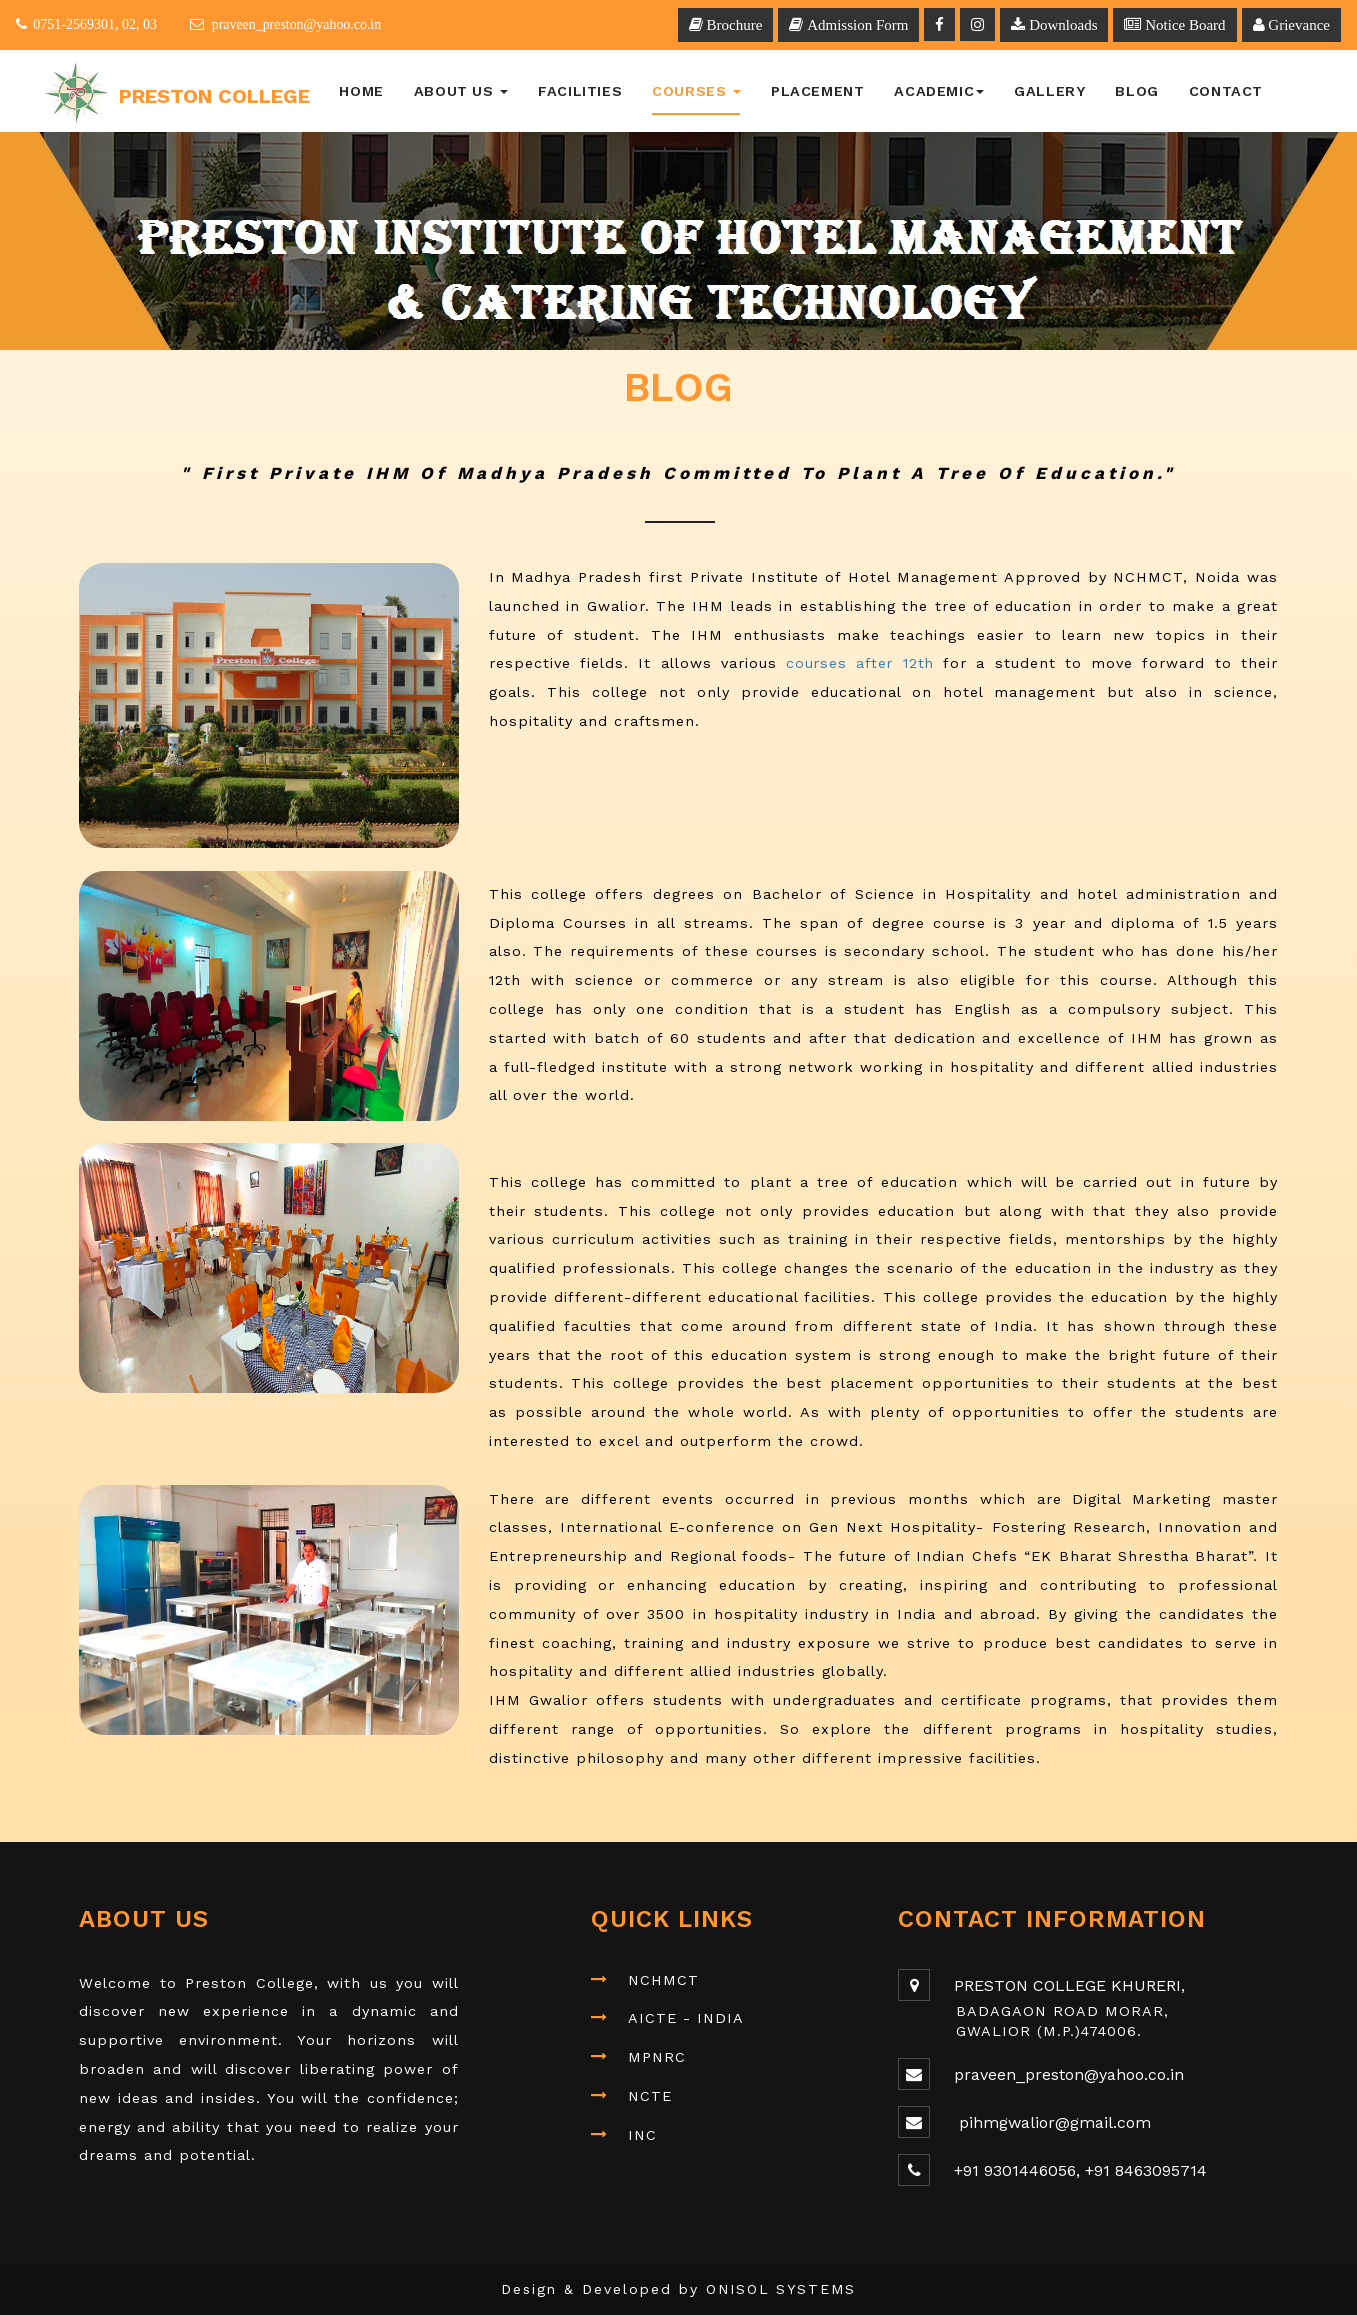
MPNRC (657, 2057)
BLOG (1136, 91)
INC (642, 2135)
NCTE (650, 2096)
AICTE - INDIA (686, 2018)
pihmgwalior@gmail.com (1052, 2122)
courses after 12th (860, 663)
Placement (817, 91)
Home (361, 91)
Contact (1226, 91)
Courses (696, 91)
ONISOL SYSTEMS (781, 2289)
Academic (939, 91)
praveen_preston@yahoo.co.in (1069, 2074)
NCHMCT (663, 1980)
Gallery (1049, 91)
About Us (461, 91)
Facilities (580, 91)
